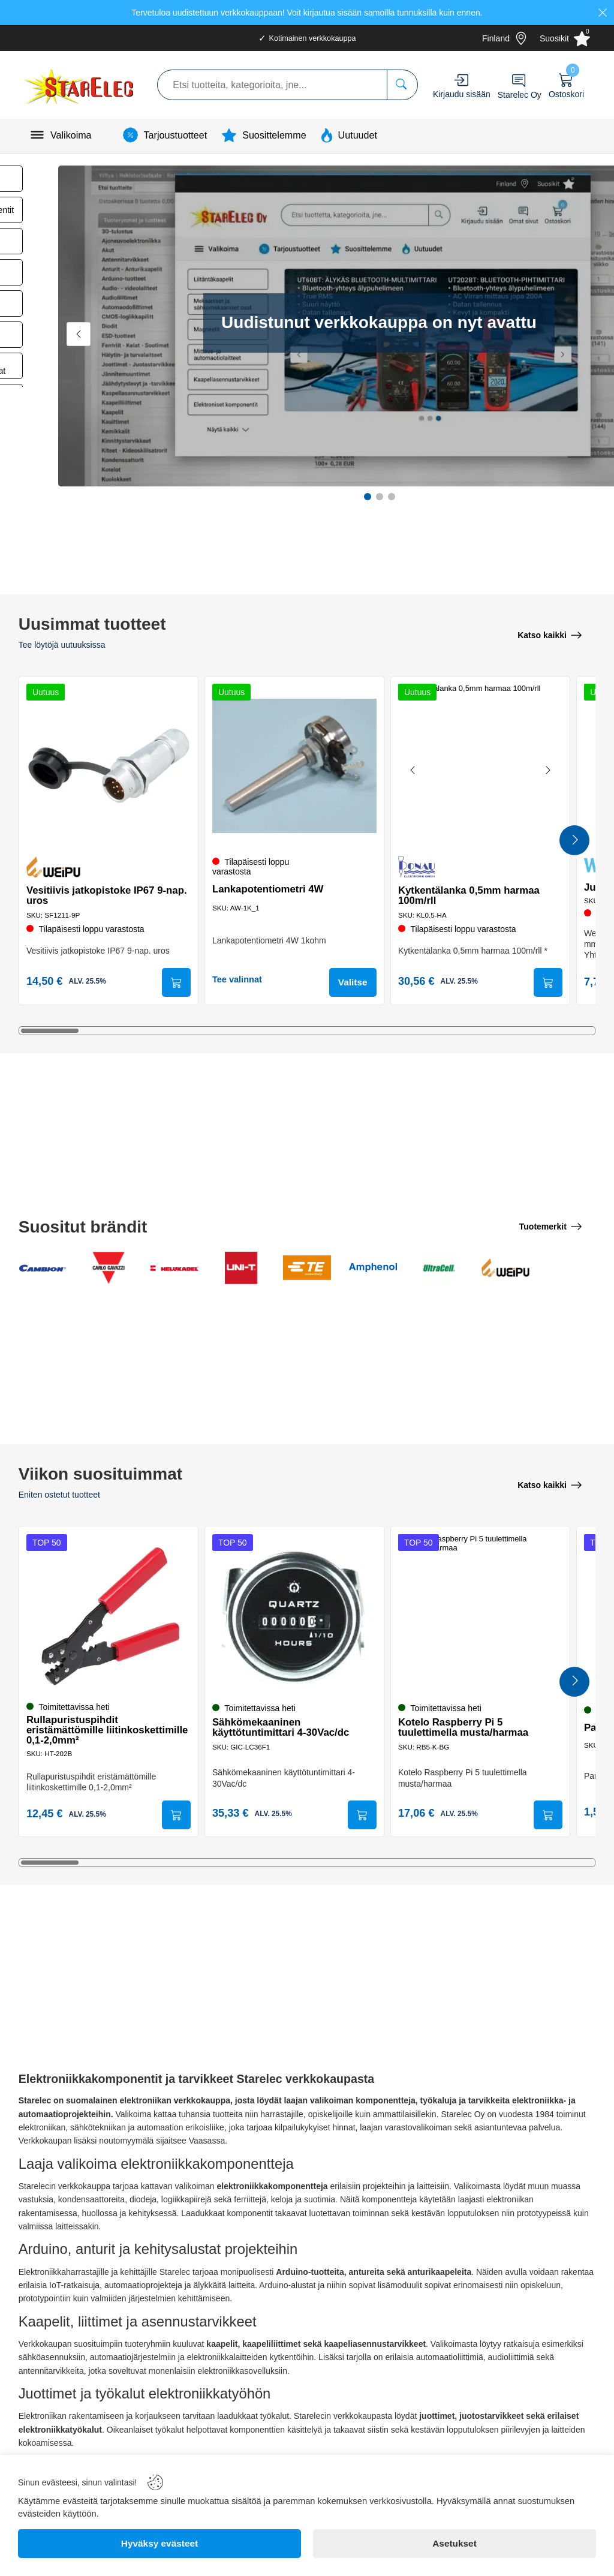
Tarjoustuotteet (175, 135)
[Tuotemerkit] (550, 1227)
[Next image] (546, 769)
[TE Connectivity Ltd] (307, 1268)
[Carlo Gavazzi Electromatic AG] (109, 1268)
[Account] (461, 80)
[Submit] (174, 983)
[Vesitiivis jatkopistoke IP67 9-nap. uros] (108, 765)
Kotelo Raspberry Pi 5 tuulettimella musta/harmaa (465, 1727)
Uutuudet (357, 135)
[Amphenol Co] (373, 1268)
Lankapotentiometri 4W (270, 888)
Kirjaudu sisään (461, 94)
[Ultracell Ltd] (439, 1268)
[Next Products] (574, 841)
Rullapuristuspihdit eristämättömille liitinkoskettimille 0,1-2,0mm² (96, 1729)
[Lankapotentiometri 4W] (294, 765)
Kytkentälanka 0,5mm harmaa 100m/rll (470, 894)
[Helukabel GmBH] (174, 1268)
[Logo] (80, 84)
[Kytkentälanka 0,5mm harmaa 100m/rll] (480, 765)
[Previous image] (415, 769)
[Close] (602, 12)
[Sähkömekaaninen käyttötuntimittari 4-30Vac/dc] (294, 1615)
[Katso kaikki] (550, 634)
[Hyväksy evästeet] (159, 2543)
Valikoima (71, 135)
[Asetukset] (454, 2543)
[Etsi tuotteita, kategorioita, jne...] (402, 85)
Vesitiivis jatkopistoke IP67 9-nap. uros (108, 894)
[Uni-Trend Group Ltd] (241, 1268)
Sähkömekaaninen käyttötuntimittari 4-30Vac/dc (282, 1727)
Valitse (351, 983)
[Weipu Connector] (505, 1268)
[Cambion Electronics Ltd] (43, 1268)
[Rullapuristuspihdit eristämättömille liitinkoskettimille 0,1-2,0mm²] (108, 1615)
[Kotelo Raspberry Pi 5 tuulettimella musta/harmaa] (480, 1615)
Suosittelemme (274, 135)
